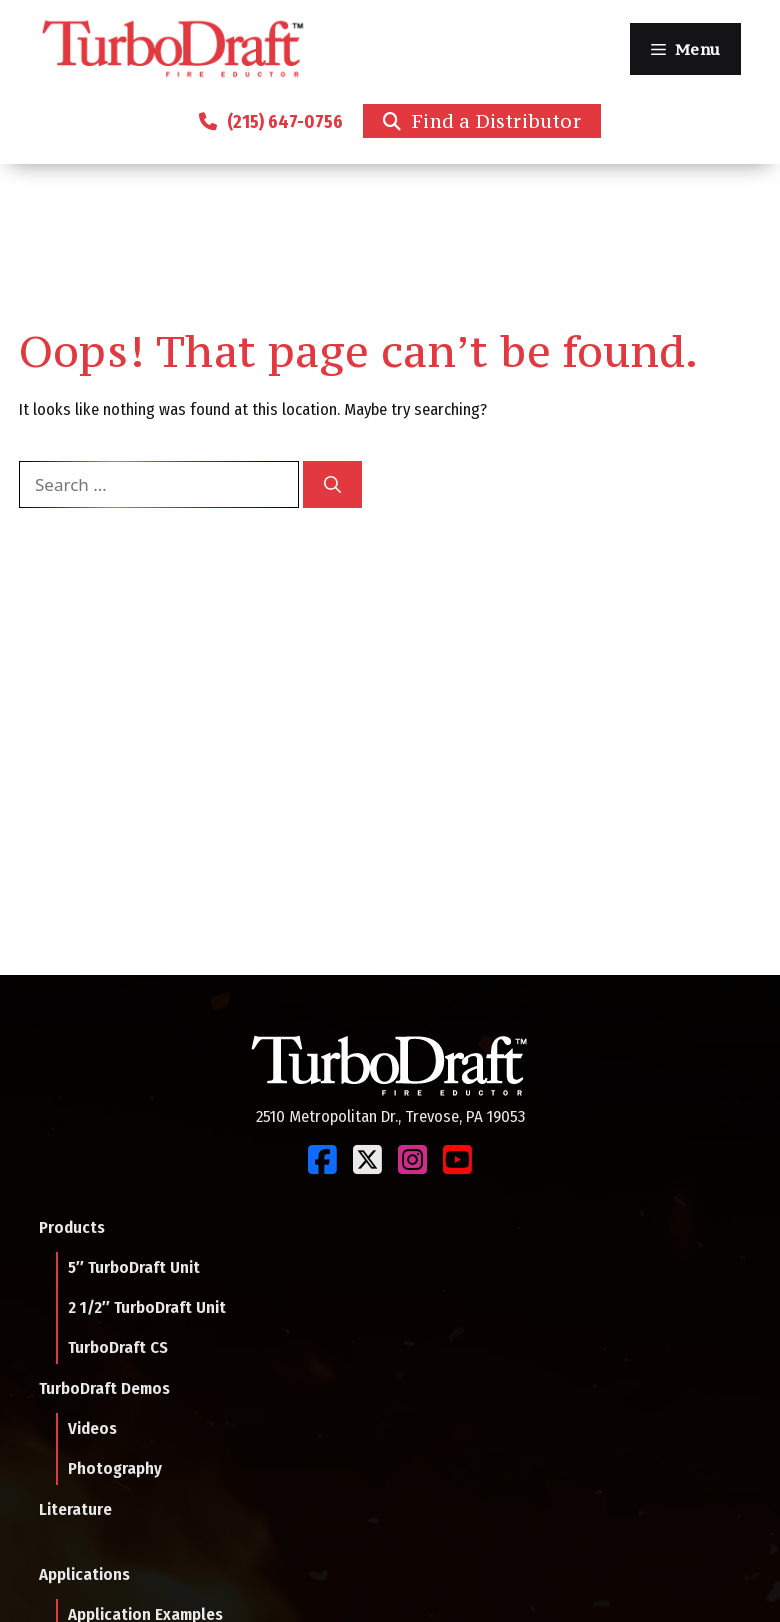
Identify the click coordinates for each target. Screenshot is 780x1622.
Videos (92, 1428)
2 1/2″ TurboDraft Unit (147, 1307)
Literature (75, 1509)
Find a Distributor (496, 121)
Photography (115, 1468)
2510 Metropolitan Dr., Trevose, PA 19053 (390, 1116)
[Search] (332, 485)
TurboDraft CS (118, 1347)
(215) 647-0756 (285, 122)
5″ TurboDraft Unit (134, 1267)
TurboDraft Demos (104, 1388)
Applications (84, 1574)
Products (72, 1227)
